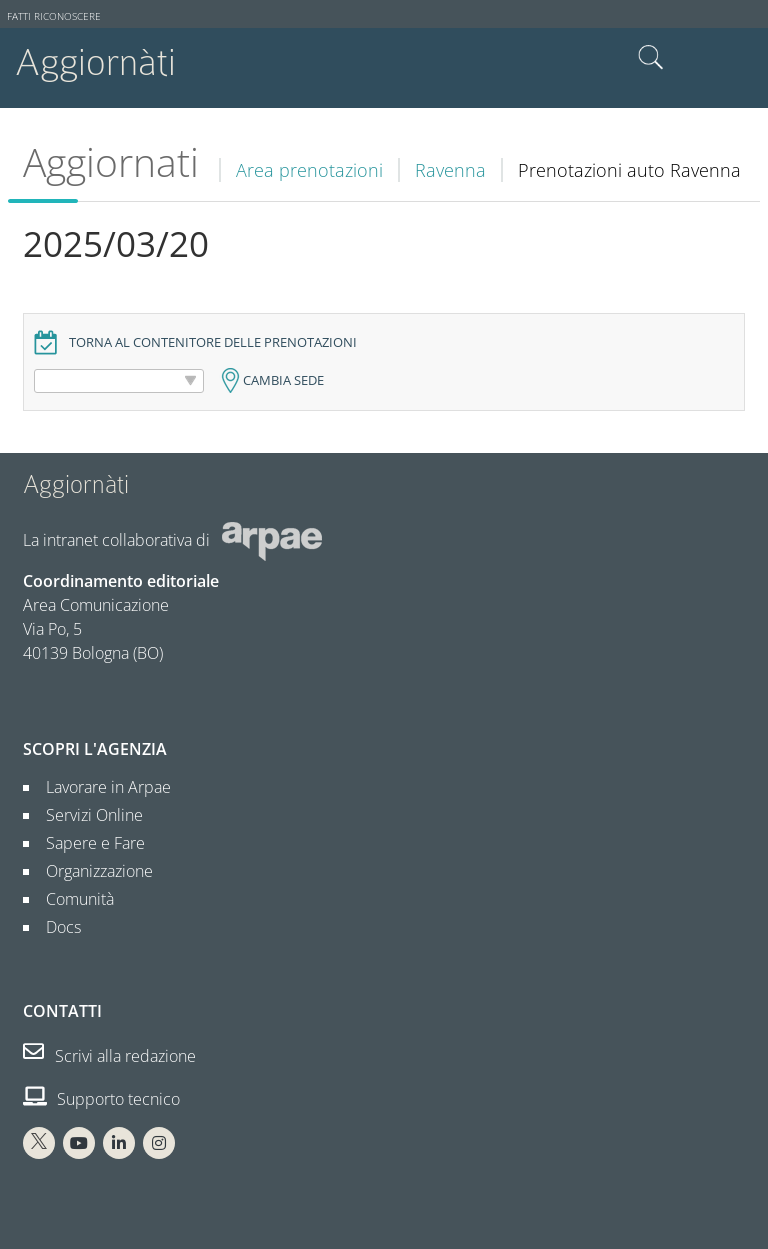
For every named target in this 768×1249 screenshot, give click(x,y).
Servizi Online (86, 815)
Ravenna (450, 170)
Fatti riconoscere (54, 16)
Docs (55, 927)
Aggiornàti (95, 62)
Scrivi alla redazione (109, 1056)
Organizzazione (91, 871)
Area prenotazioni (309, 170)
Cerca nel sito (651, 58)
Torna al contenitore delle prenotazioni (213, 342)
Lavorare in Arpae (100, 787)
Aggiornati (111, 162)
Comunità (72, 899)
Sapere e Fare (87, 843)
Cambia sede (283, 380)
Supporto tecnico (101, 1099)
